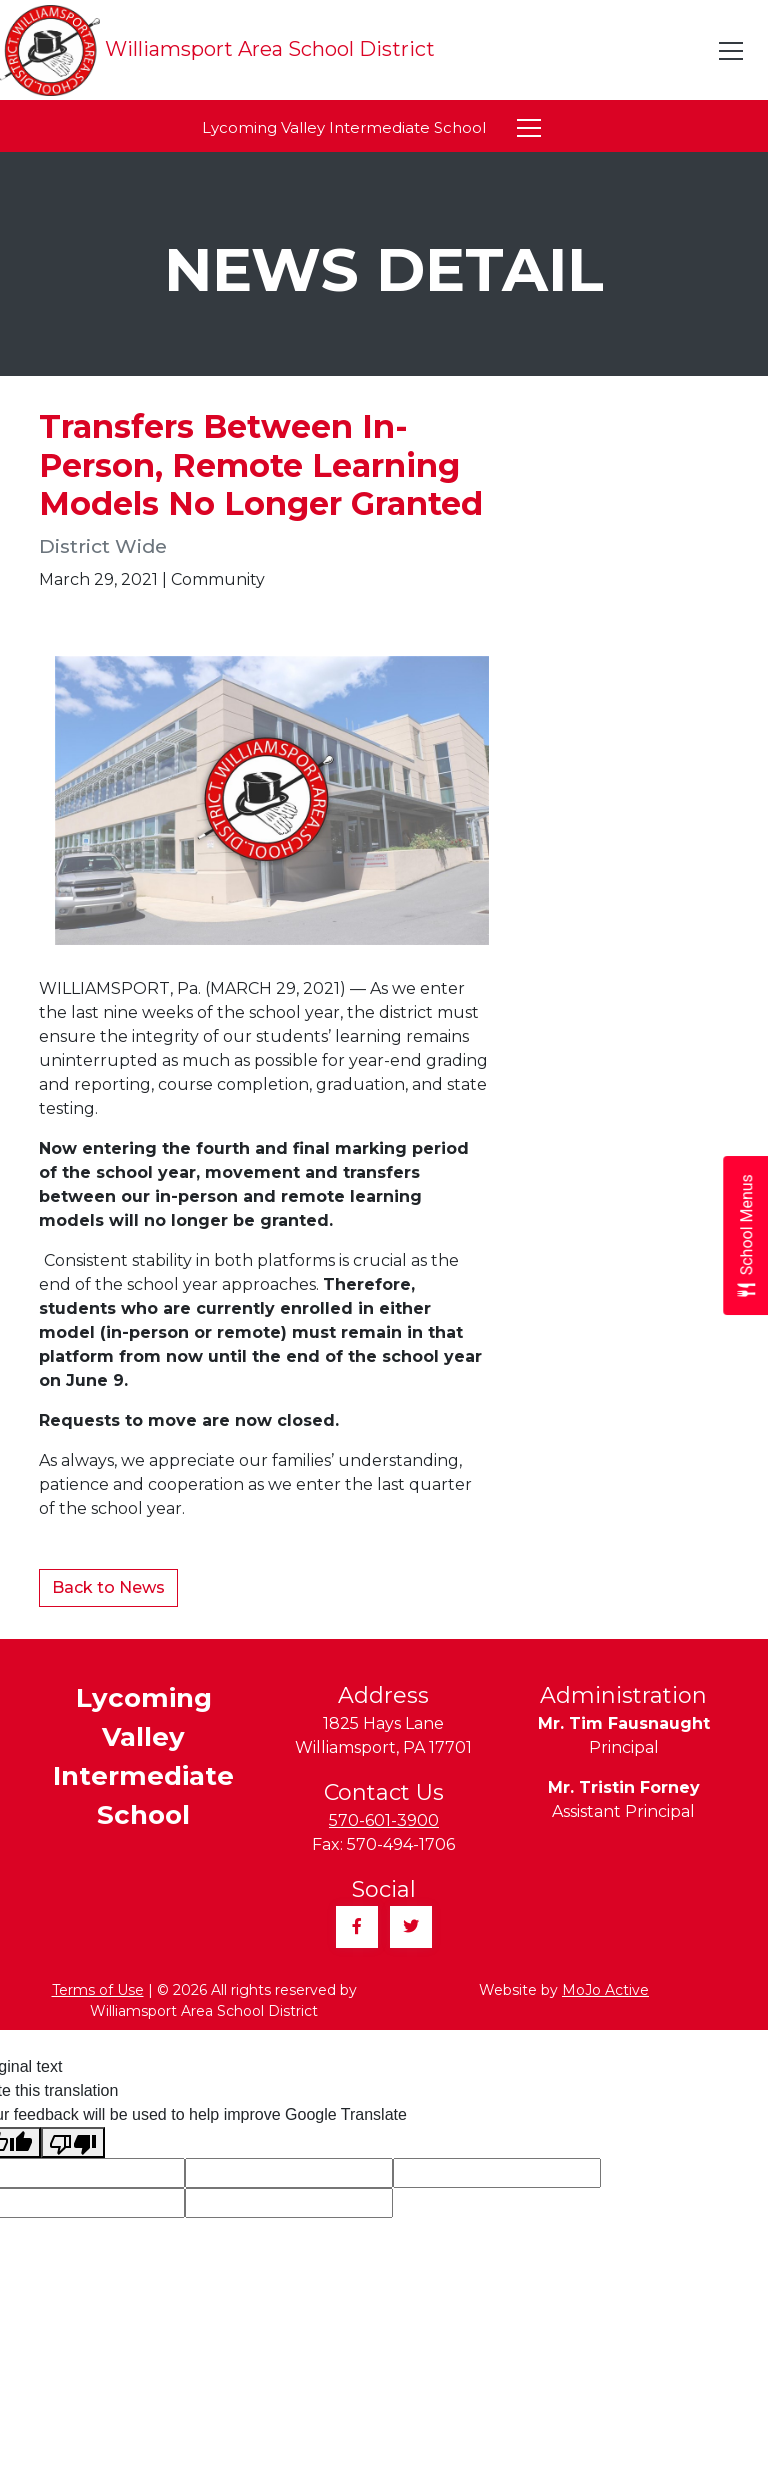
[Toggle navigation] (732, 51)
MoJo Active (605, 1990)
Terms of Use (98, 1990)
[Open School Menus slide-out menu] (745, 1235)
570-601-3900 (384, 1820)
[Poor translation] (73, 2142)
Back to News (108, 1587)
